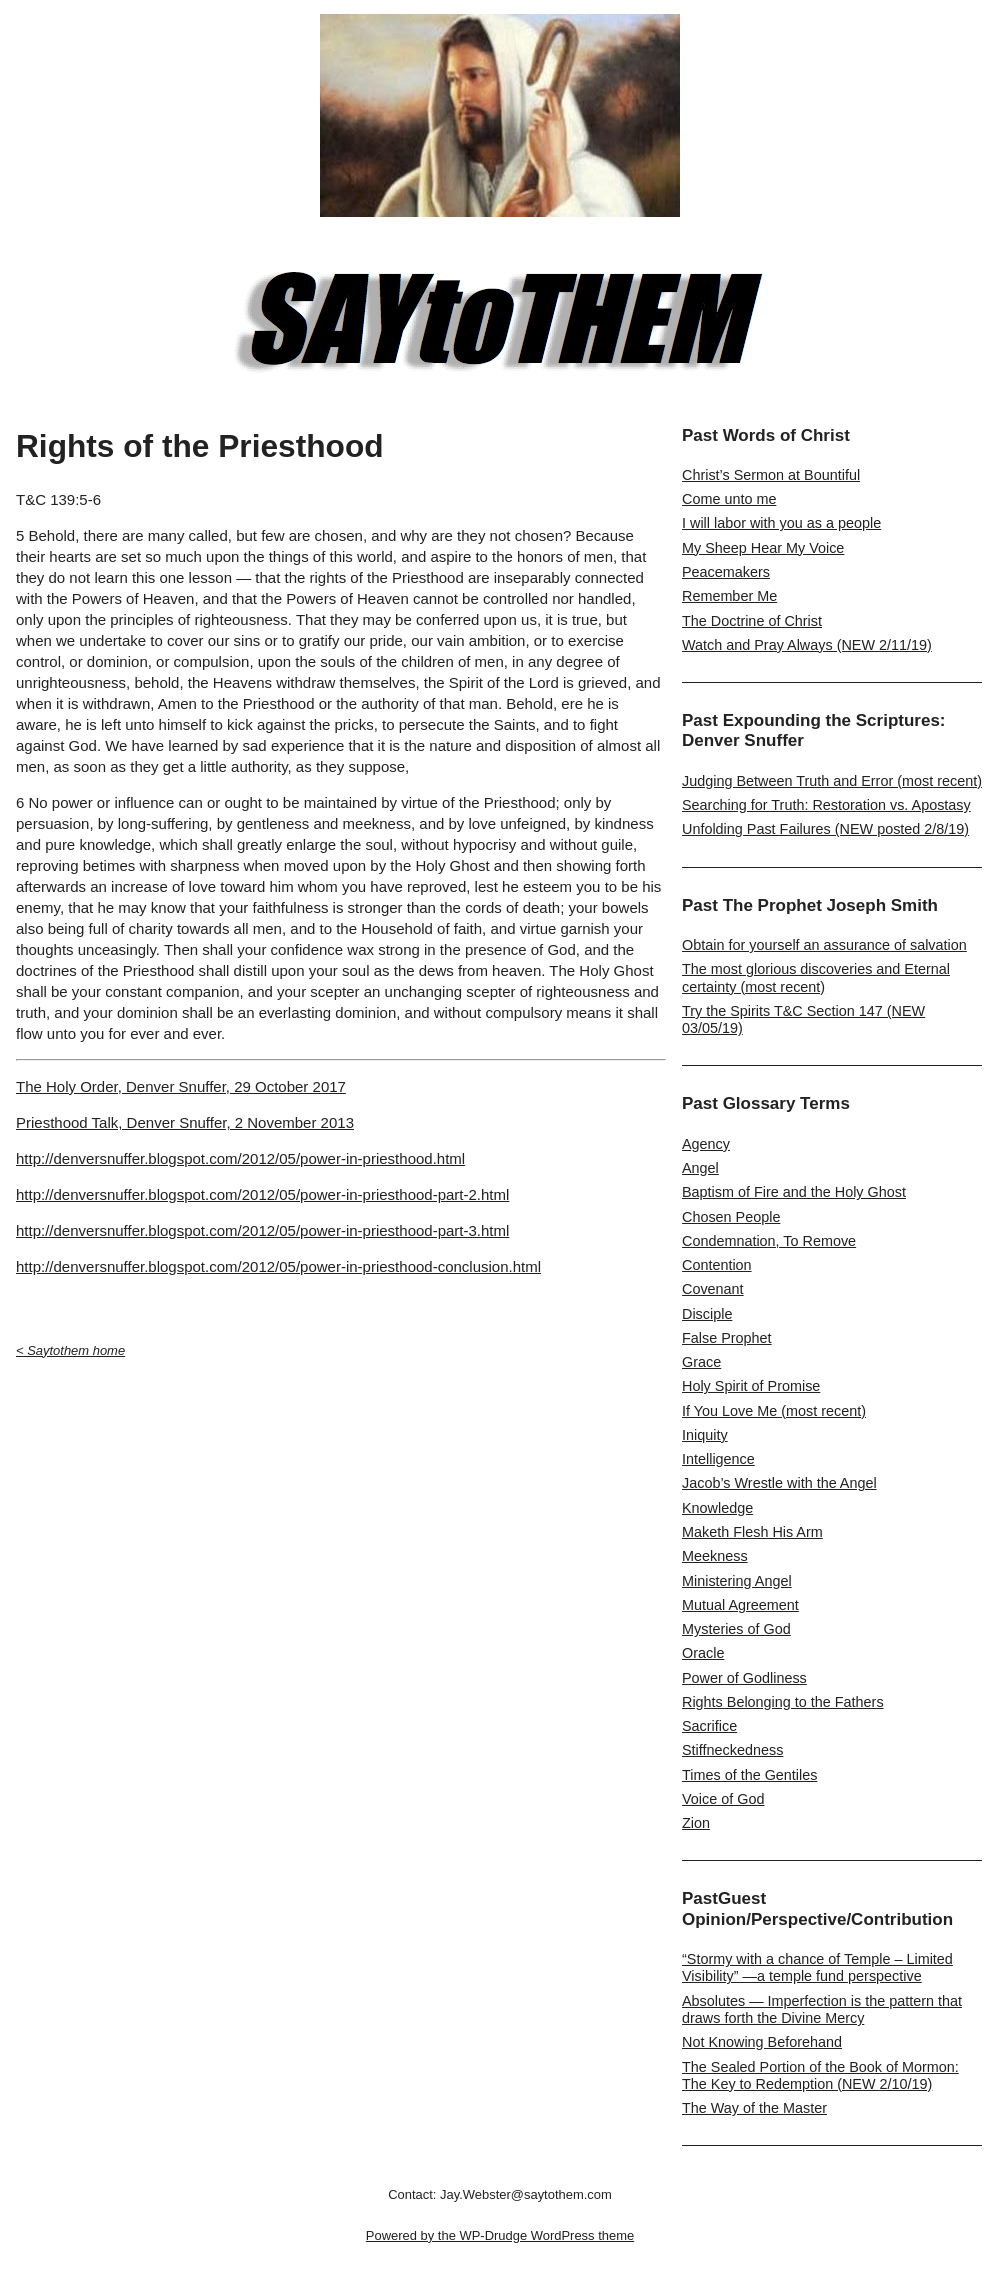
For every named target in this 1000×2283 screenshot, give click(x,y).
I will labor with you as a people (781, 523)
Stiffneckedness (732, 1750)
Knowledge (717, 1508)
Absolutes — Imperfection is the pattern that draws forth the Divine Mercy (822, 2009)
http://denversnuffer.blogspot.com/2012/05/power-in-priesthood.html (240, 1158)
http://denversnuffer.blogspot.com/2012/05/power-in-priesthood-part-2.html (262, 1194)
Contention (717, 1265)
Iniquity (705, 1435)
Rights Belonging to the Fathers (783, 1702)
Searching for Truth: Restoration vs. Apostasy (826, 805)
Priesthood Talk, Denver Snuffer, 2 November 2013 (185, 1122)
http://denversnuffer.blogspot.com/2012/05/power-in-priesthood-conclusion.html (278, 1266)
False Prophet (727, 1338)
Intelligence (718, 1459)
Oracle (703, 1653)
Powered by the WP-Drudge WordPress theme (500, 2235)
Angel (700, 1168)
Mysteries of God (736, 1629)
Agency (706, 1144)
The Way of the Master (754, 2108)
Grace (701, 1362)
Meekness (715, 1556)
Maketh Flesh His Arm (752, 1532)
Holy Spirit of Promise (751, 1386)
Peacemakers (726, 572)
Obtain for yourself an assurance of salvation (824, 945)
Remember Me (729, 596)
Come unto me (729, 499)
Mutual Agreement (740, 1605)
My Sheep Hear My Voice (763, 548)
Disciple (707, 1314)
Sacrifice (709, 1726)
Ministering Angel (737, 1581)
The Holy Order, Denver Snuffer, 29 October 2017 (181, 1086)
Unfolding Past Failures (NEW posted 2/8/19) (825, 829)
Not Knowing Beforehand (762, 2042)
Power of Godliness (744, 1678)
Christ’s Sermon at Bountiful (771, 475)
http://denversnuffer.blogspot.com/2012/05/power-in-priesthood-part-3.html (262, 1230)
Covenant (713, 1289)
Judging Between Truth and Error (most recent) (832, 781)
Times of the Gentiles (749, 1775)
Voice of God (723, 1799)
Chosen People (731, 1217)
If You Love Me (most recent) (774, 1411)
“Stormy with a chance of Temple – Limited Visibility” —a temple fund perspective (817, 1967)
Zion (696, 1823)
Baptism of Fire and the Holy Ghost (794, 1192)
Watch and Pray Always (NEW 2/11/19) (807, 645)
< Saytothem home (70, 1350)
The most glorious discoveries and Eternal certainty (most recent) (816, 977)
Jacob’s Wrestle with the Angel (779, 1483)
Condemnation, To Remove (769, 1241)
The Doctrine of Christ (752, 621)
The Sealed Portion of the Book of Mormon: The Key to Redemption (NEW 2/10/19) (820, 2075)
